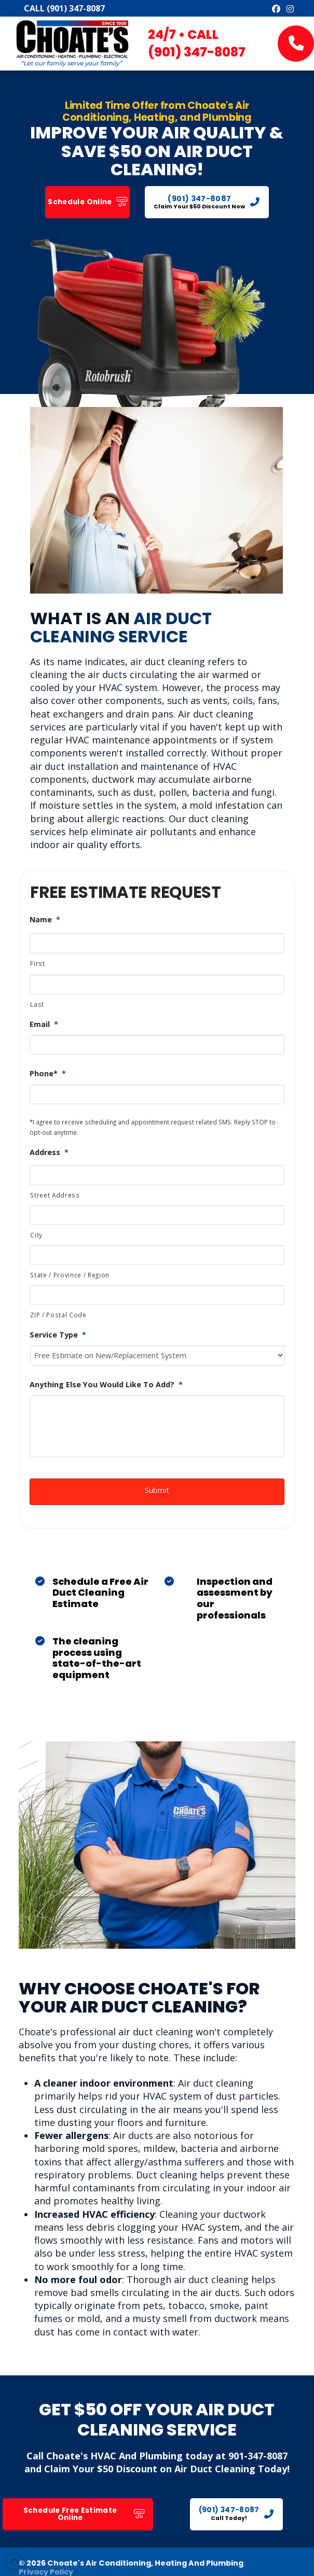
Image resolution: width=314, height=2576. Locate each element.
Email (44, 1024)
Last (37, 1004)
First (37, 963)
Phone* (48, 1073)
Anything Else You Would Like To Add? (106, 1384)
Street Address (54, 1195)
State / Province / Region (70, 1275)
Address (49, 1152)
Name (45, 919)
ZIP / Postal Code (58, 1315)
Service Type (58, 1335)
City (36, 1235)
